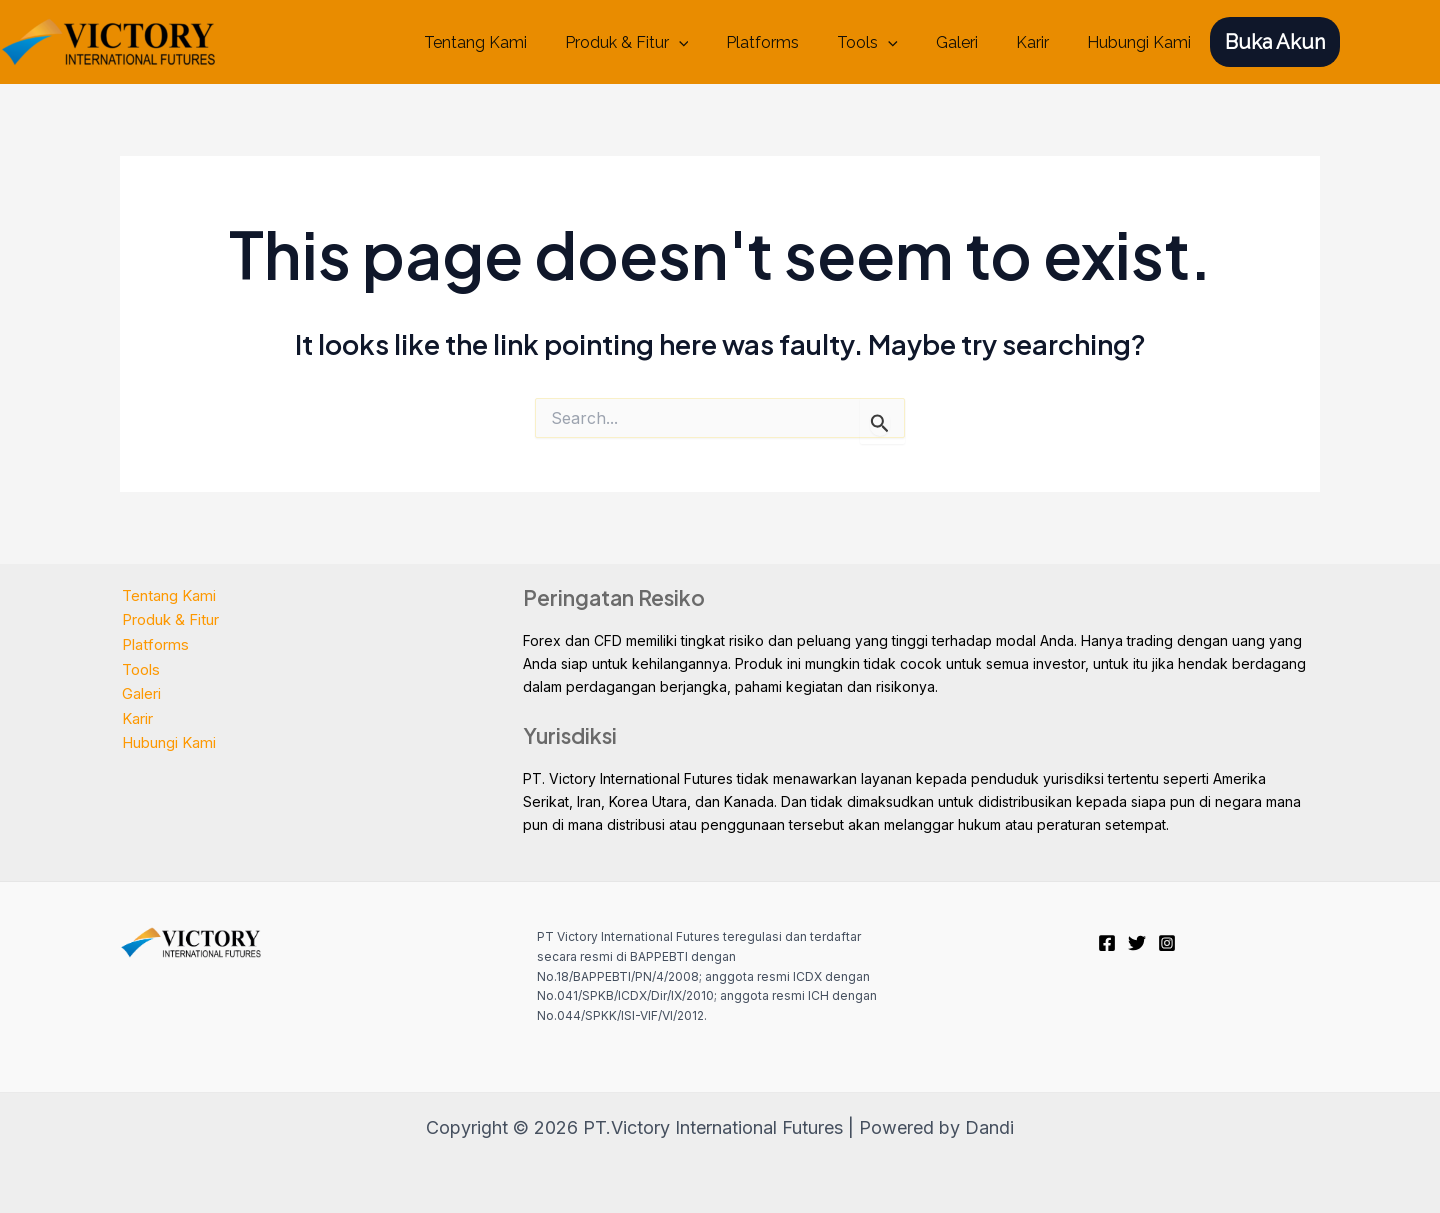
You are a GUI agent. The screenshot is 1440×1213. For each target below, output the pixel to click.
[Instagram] (1167, 943)
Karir (1041, 42)
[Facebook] (1107, 943)
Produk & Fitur (660, 43)
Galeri (972, 42)
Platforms (789, 42)
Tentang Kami (514, 42)
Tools (888, 43)
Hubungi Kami (1142, 42)
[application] (712, 43)
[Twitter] (1137, 943)
